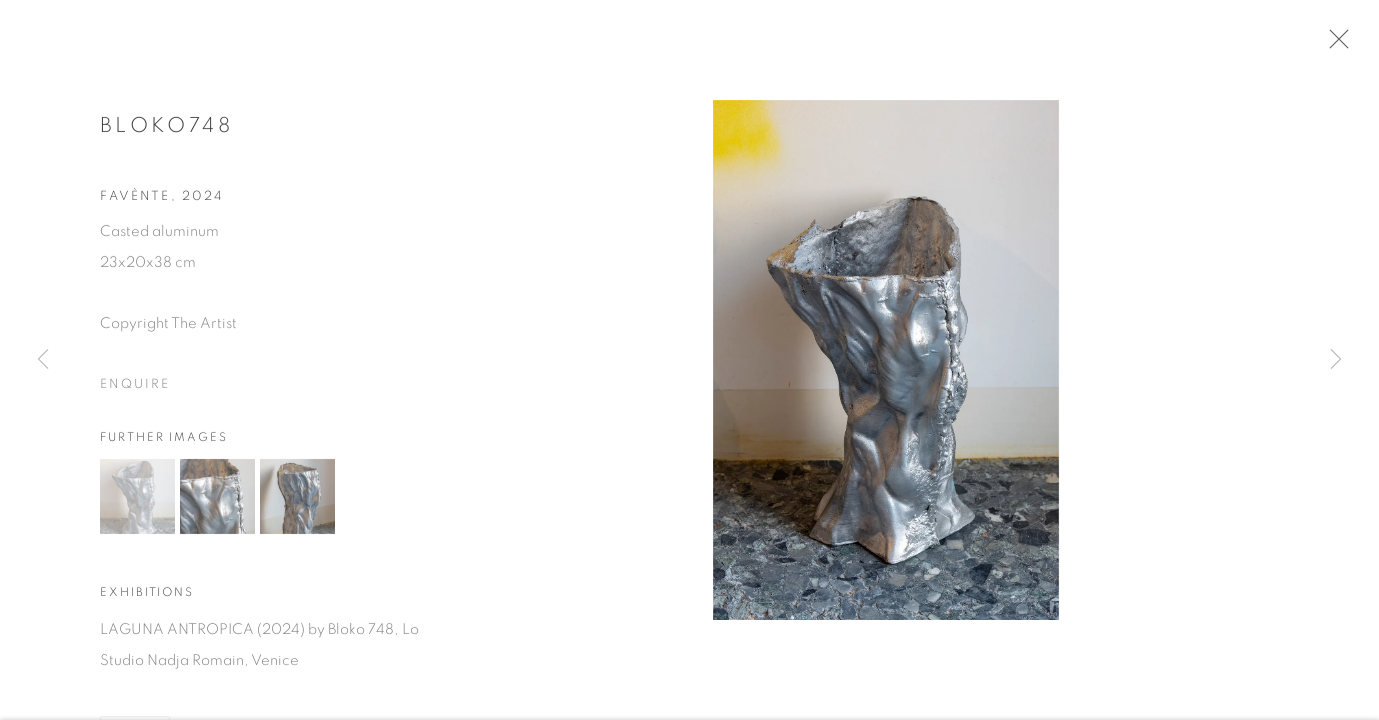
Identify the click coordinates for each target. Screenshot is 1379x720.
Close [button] (1343, 45)
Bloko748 (166, 131)
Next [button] (1336, 360)
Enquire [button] (135, 390)
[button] (137, 503)
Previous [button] (43, 360)
